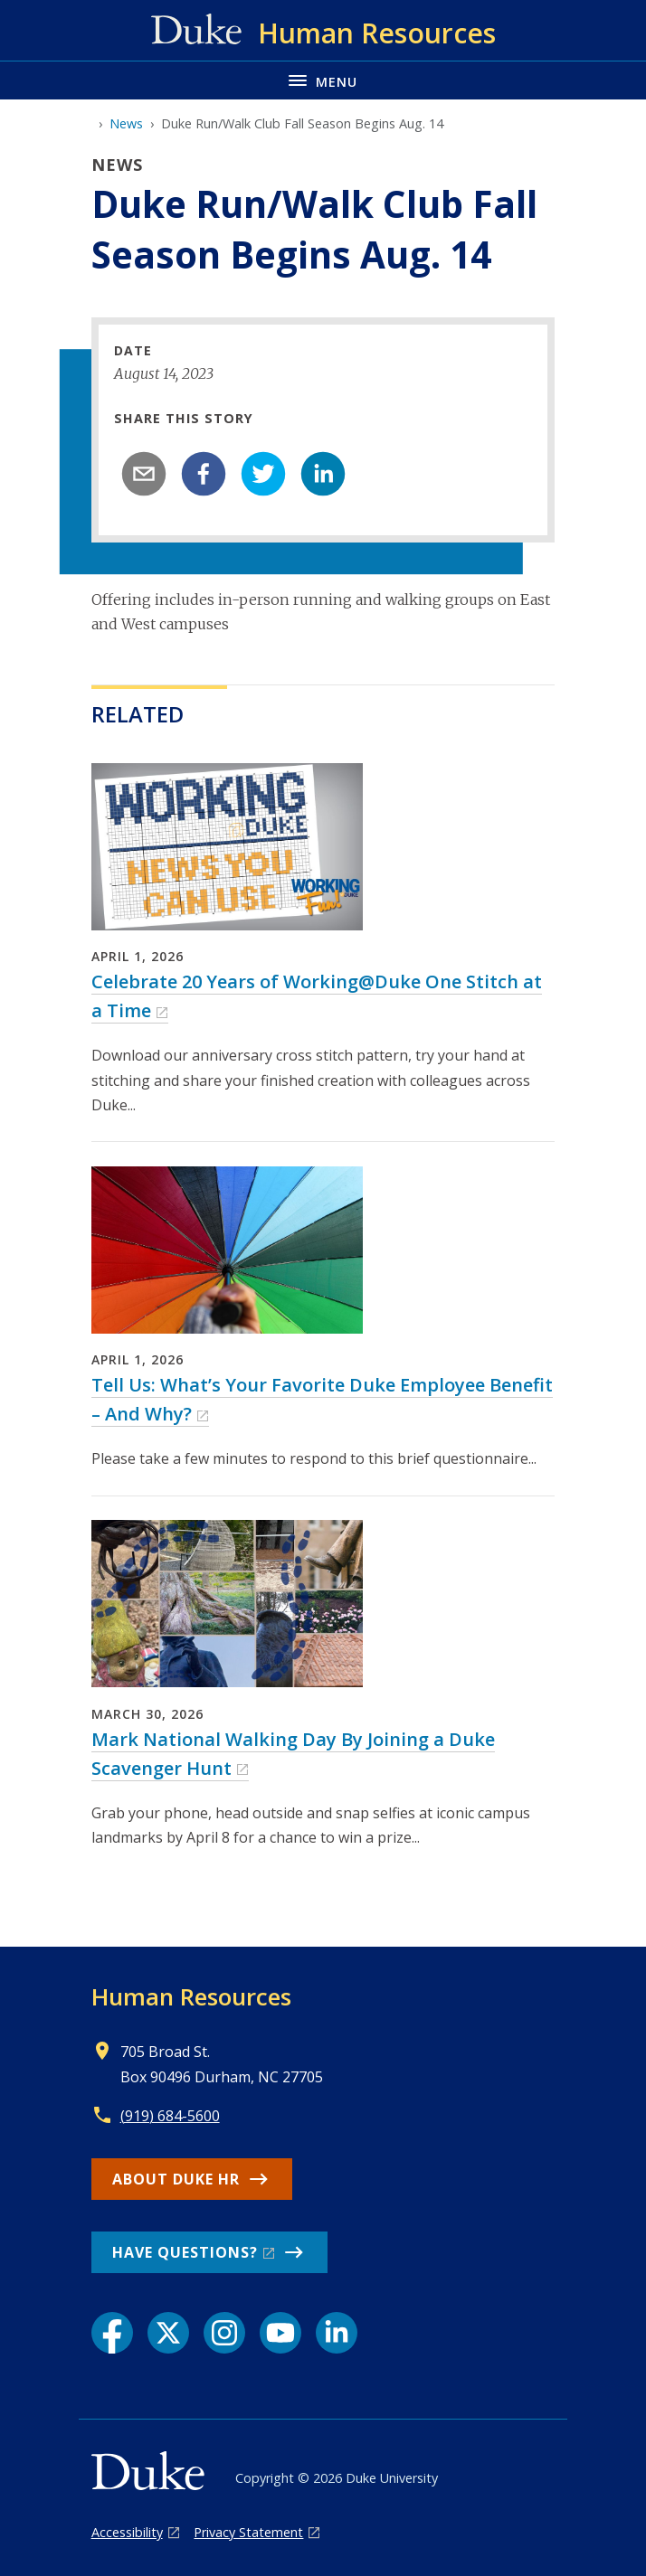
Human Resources (191, 1996)
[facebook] (203, 473)
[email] (143, 473)
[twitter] (263, 473)
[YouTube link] (280, 2333)
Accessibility (127, 2532)
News (126, 123)
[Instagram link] (224, 2333)
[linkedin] (323, 473)
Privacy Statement (248, 2532)
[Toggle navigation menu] (323, 80)
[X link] (168, 2333)
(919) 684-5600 (170, 2116)
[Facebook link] (112, 2333)
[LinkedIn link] (336, 2333)
